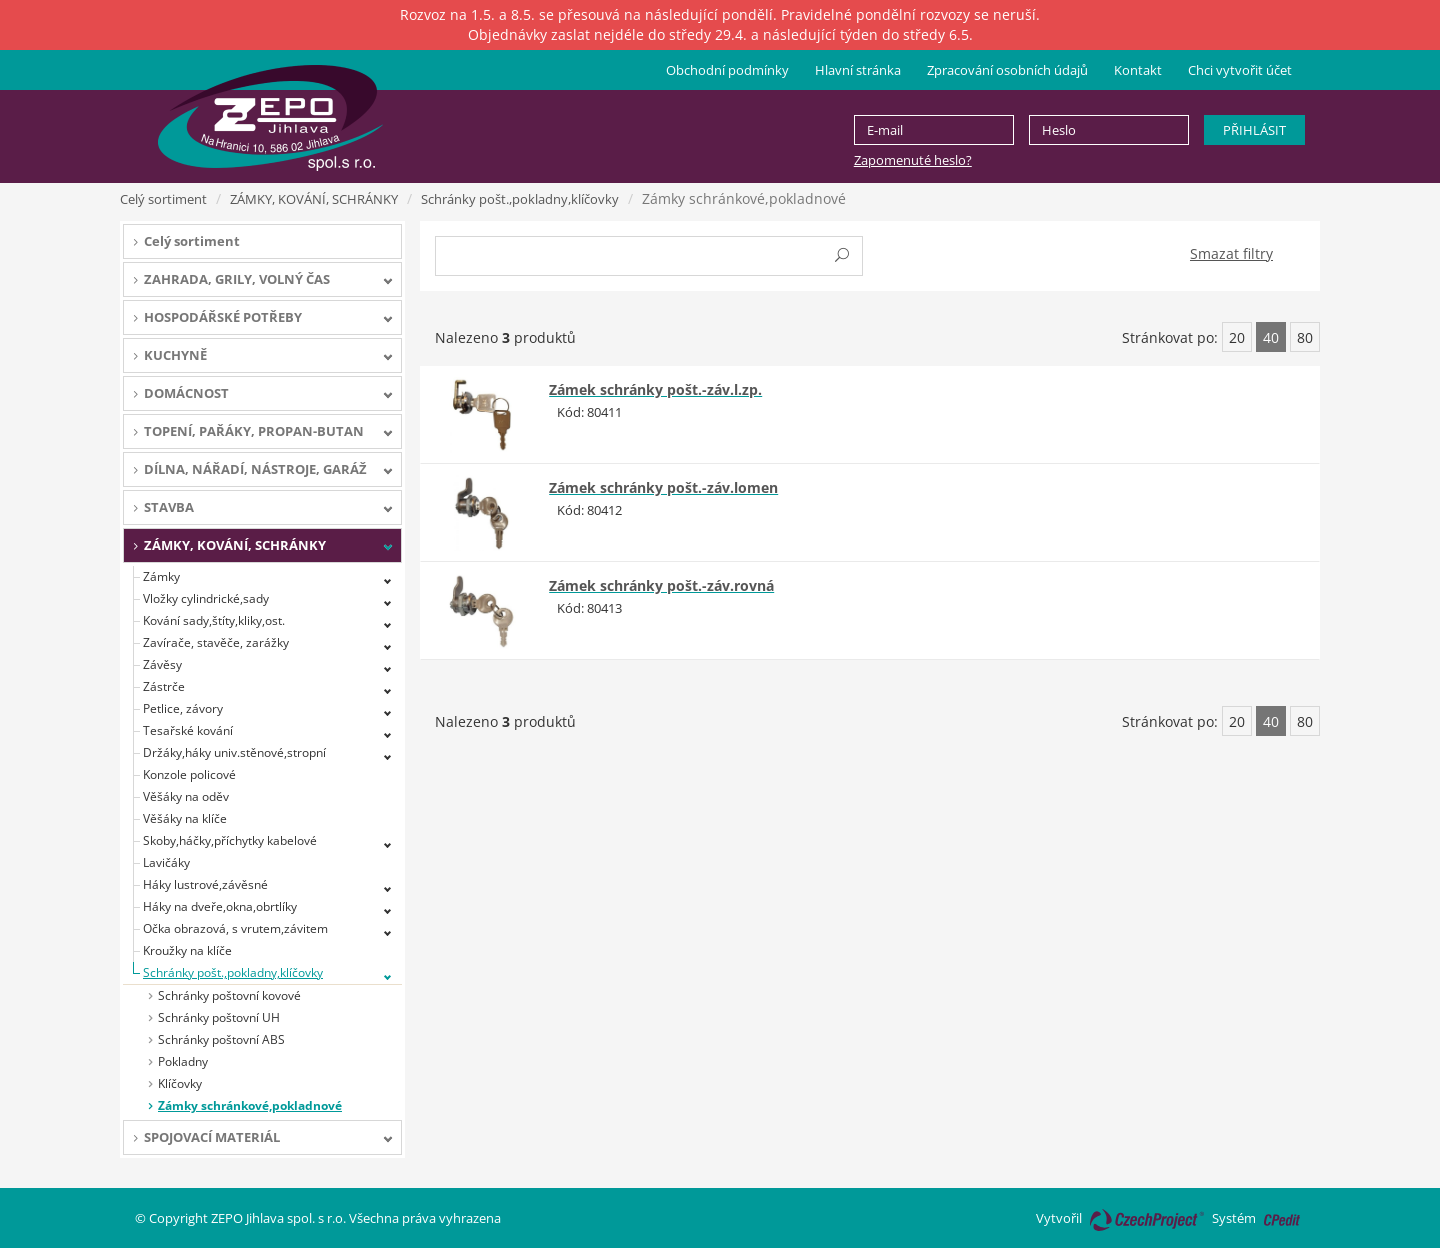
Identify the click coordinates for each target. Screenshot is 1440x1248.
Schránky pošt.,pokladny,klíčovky (520, 199)
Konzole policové (189, 774)
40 (1271, 337)
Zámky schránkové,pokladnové (250, 1105)
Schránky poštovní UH (219, 1017)
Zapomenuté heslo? (913, 160)
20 (1237, 337)
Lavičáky (166, 862)
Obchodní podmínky (727, 70)
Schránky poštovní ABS (221, 1039)
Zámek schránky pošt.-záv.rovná (661, 585)
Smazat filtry (1231, 253)
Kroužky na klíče (187, 950)
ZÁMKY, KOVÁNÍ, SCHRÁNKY (314, 199)
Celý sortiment (163, 199)
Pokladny (183, 1061)
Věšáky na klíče (185, 818)
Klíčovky (180, 1083)
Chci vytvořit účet (1240, 70)
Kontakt (1138, 70)
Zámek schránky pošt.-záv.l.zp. (655, 389)
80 (1305, 337)
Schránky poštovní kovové (229, 995)
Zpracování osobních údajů (1007, 70)
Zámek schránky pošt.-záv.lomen (663, 487)
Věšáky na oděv (186, 796)
